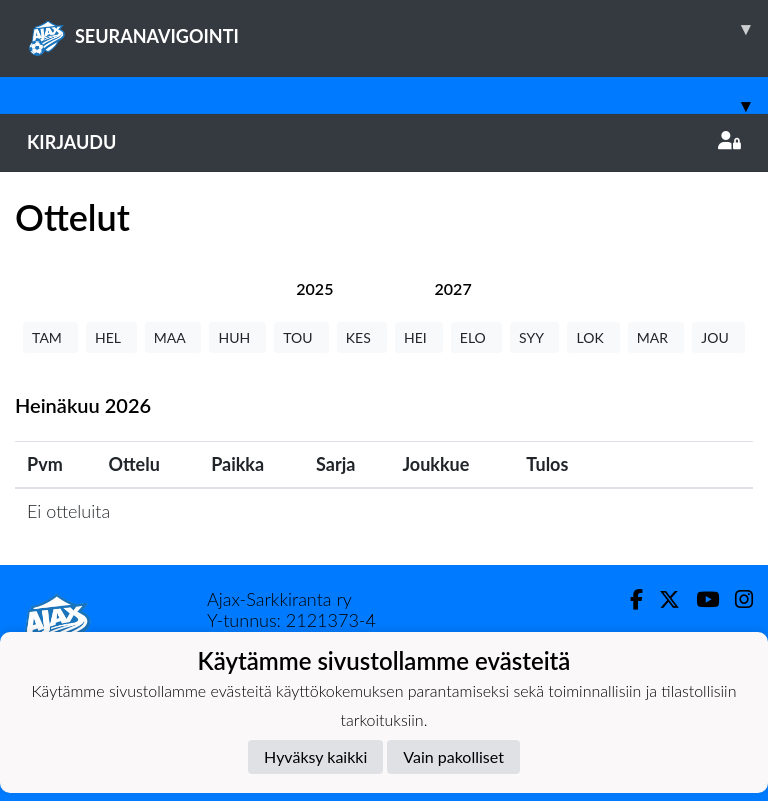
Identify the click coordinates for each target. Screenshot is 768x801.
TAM (50, 337)
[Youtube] (699, 599)
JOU (718, 337)
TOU (301, 337)
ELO (476, 337)
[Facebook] (628, 599)
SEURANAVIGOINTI (397, 29)
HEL (111, 337)
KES (362, 337)
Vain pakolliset (453, 756)
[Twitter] (661, 599)
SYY (534, 337)
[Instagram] (736, 599)
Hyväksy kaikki (315, 756)
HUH (237, 337)
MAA (173, 337)
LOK (593, 337)
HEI (419, 337)
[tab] (314, 288)
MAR (656, 337)
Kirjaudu (384, 142)
